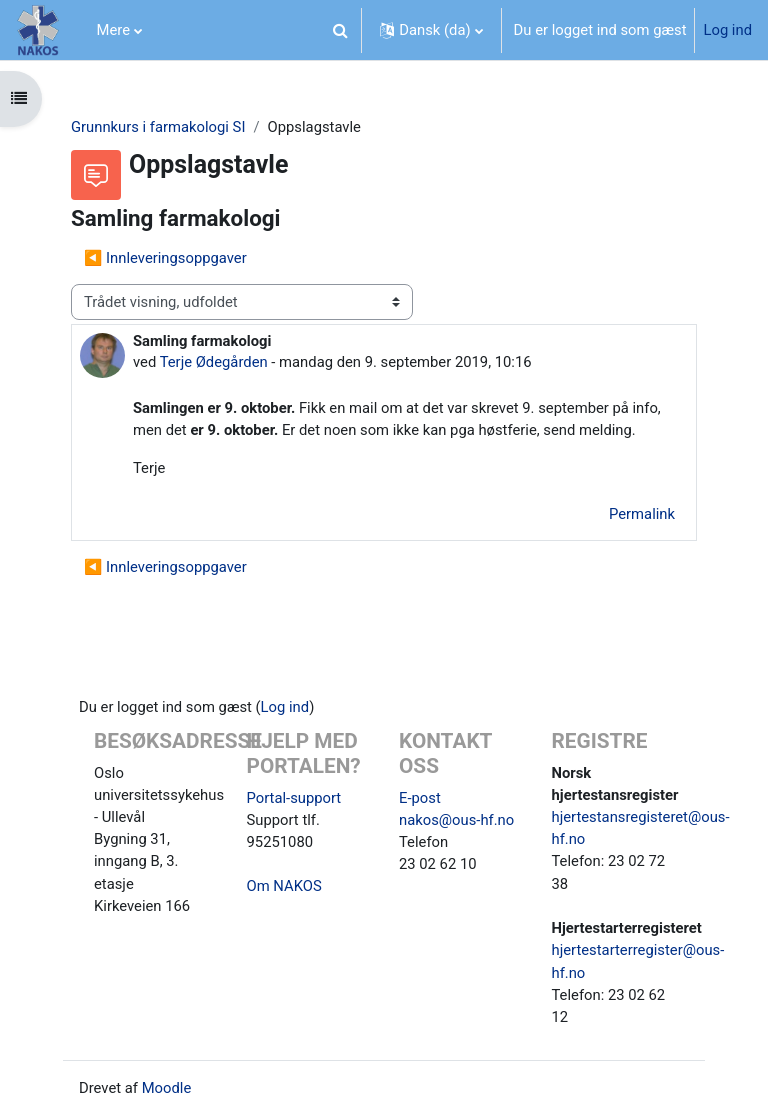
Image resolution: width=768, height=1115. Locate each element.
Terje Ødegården (214, 362)
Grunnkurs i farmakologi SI (158, 127)
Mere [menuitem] (114, 30)
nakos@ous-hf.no (456, 820)
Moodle (167, 1088)
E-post (420, 798)
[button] (340, 30)
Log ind (727, 30)
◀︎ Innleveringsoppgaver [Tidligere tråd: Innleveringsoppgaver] (165, 258)
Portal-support (294, 798)
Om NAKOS (284, 886)
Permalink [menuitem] (642, 514)
